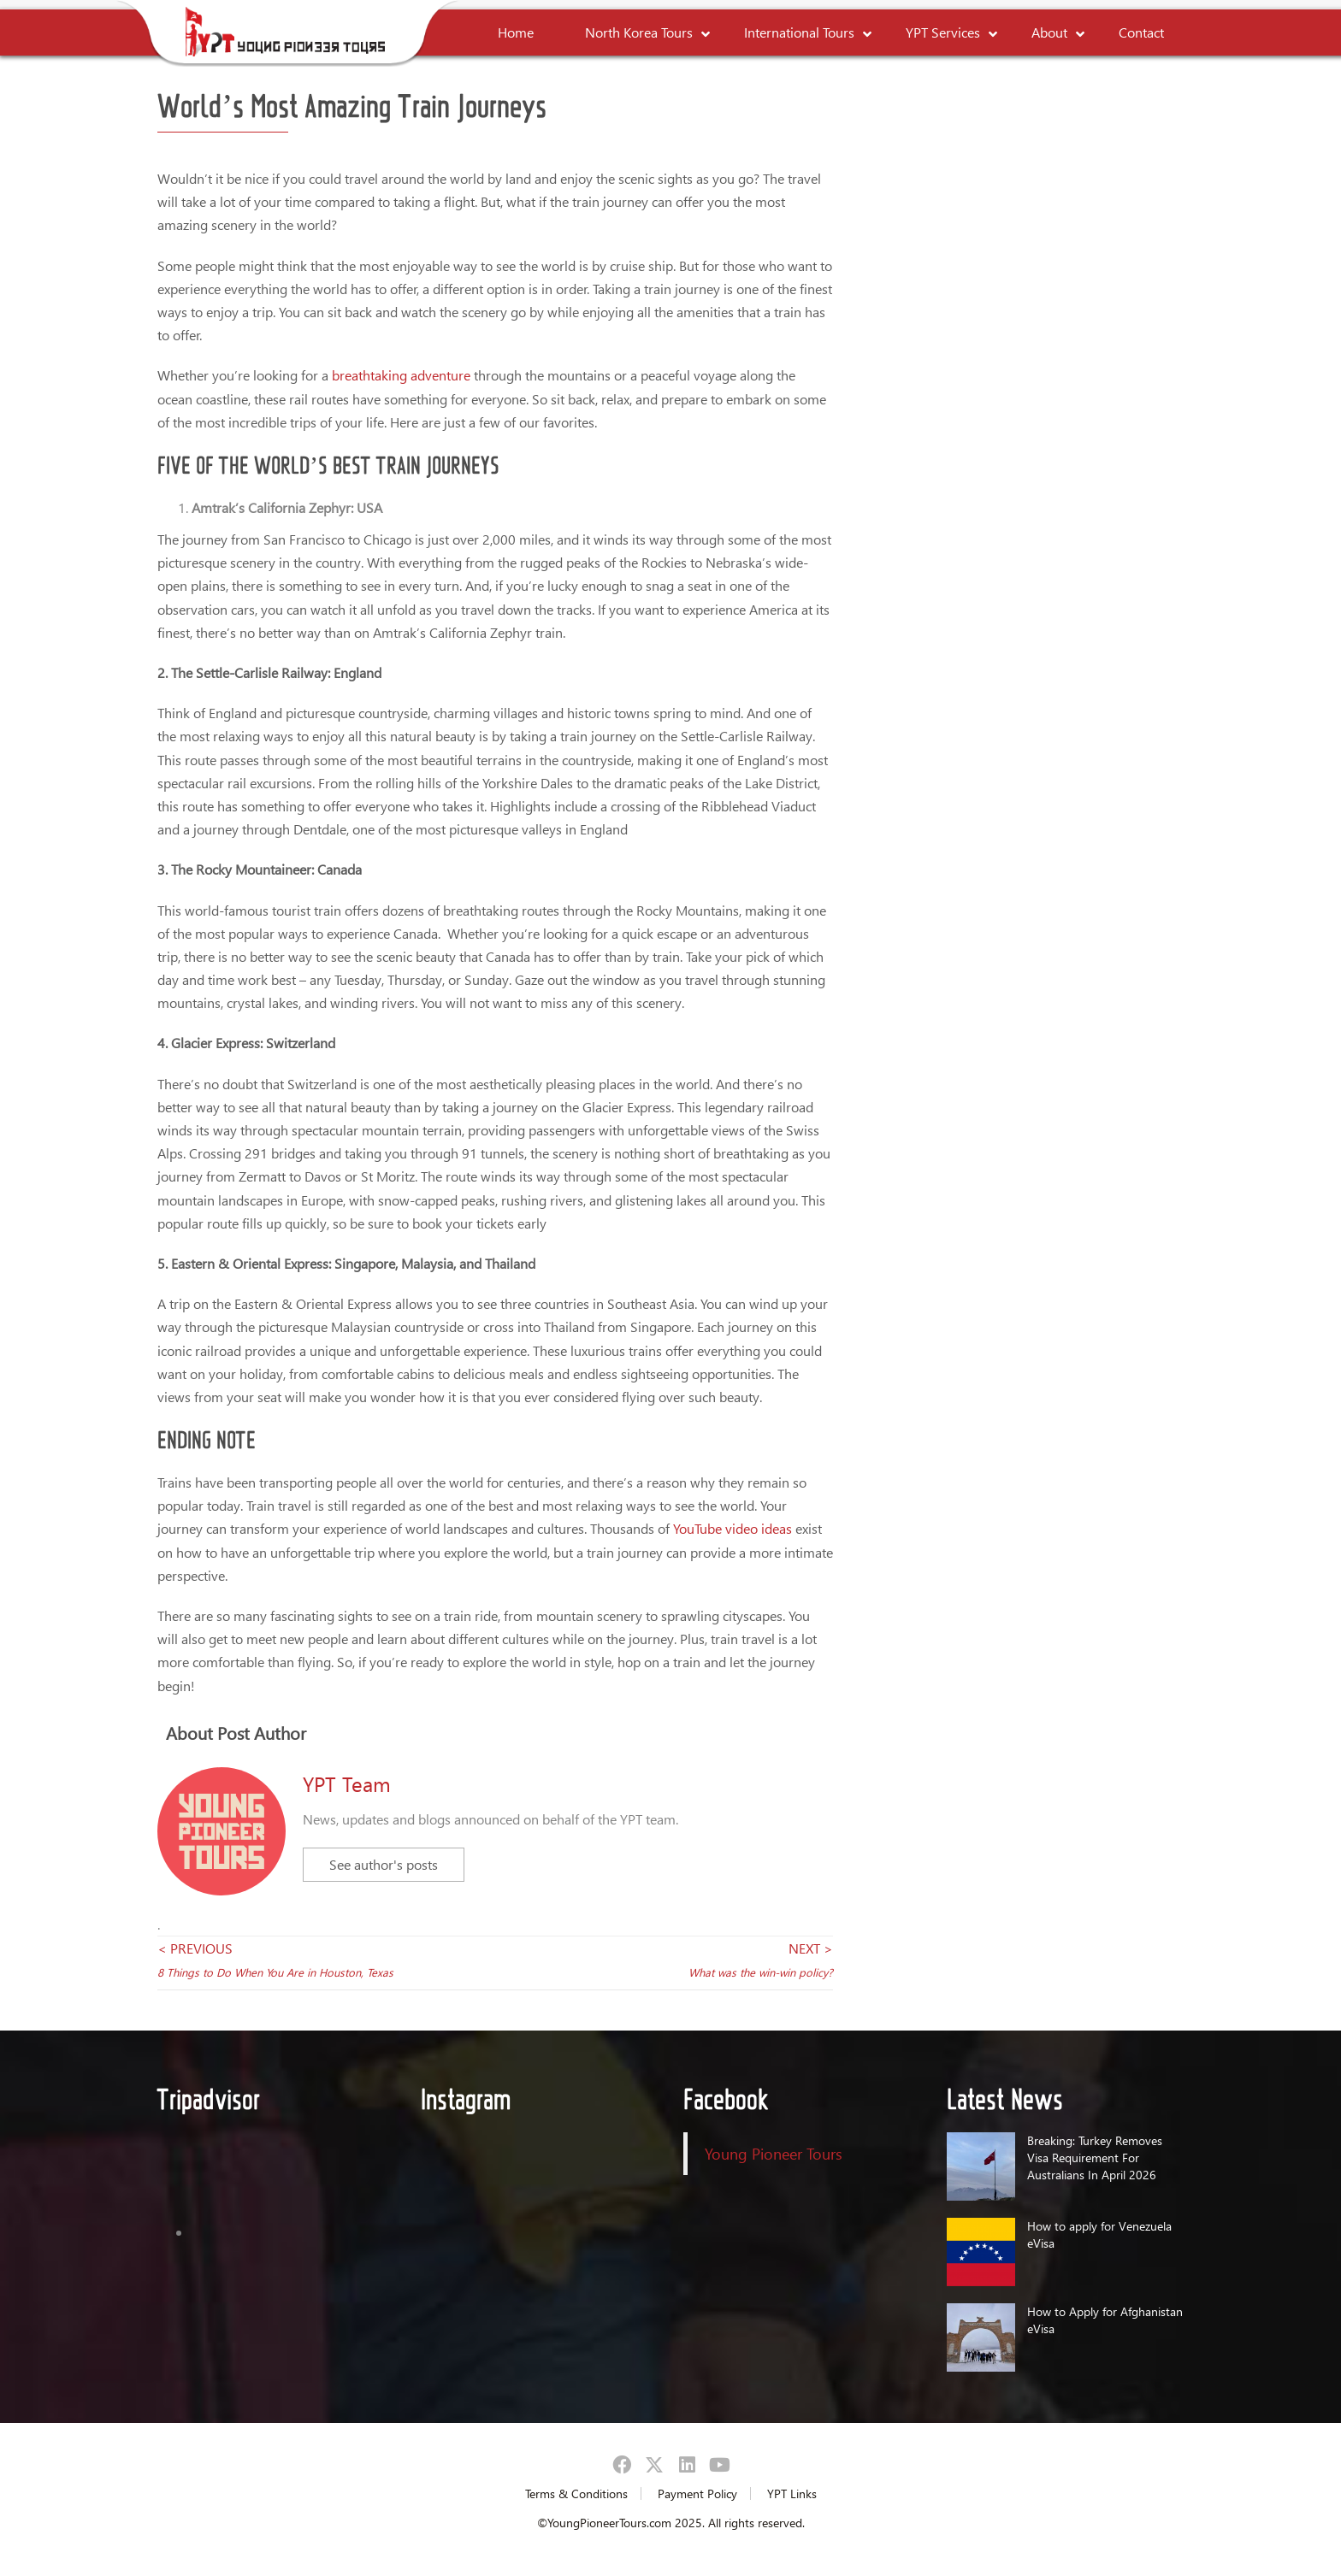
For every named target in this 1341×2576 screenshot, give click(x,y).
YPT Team (347, 1783)
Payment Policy (697, 2493)
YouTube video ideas (734, 1528)
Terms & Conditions (576, 2493)
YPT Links (792, 2493)
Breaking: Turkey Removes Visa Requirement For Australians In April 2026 (1094, 2157)
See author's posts (383, 1864)
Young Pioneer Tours (773, 2153)
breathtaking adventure (401, 375)
